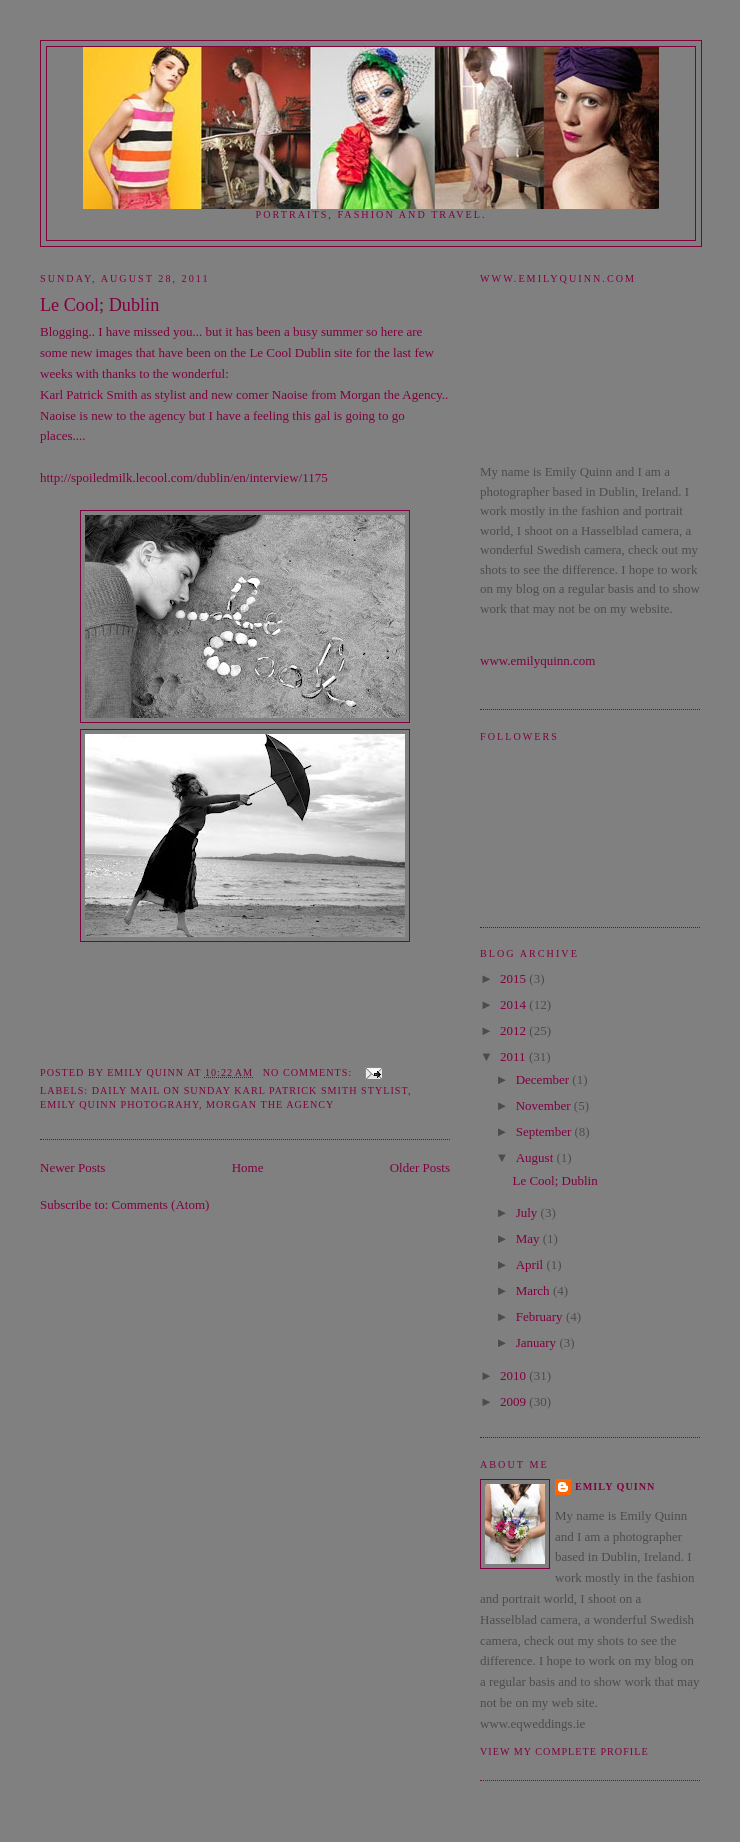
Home (248, 1167)
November (545, 1105)
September (545, 1131)
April (531, 1264)
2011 (514, 1056)
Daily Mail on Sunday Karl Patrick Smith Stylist (250, 1090)
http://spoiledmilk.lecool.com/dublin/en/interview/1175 (184, 477)
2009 (514, 1401)
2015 (514, 978)
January (538, 1342)
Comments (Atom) (161, 1204)
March (534, 1290)
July (528, 1212)
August (536, 1157)
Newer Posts (72, 1167)
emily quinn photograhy (119, 1104)
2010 (514, 1375)
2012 (514, 1030)
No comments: (309, 1072)
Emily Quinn (615, 1486)
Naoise (58, 415)
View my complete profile (564, 1751)
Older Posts (420, 1167)
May (529, 1238)
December (544, 1079)
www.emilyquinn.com (537, 660)
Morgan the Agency (391, 394)
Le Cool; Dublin (99, 305)
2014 (514, 1004)
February (541, 1316)
